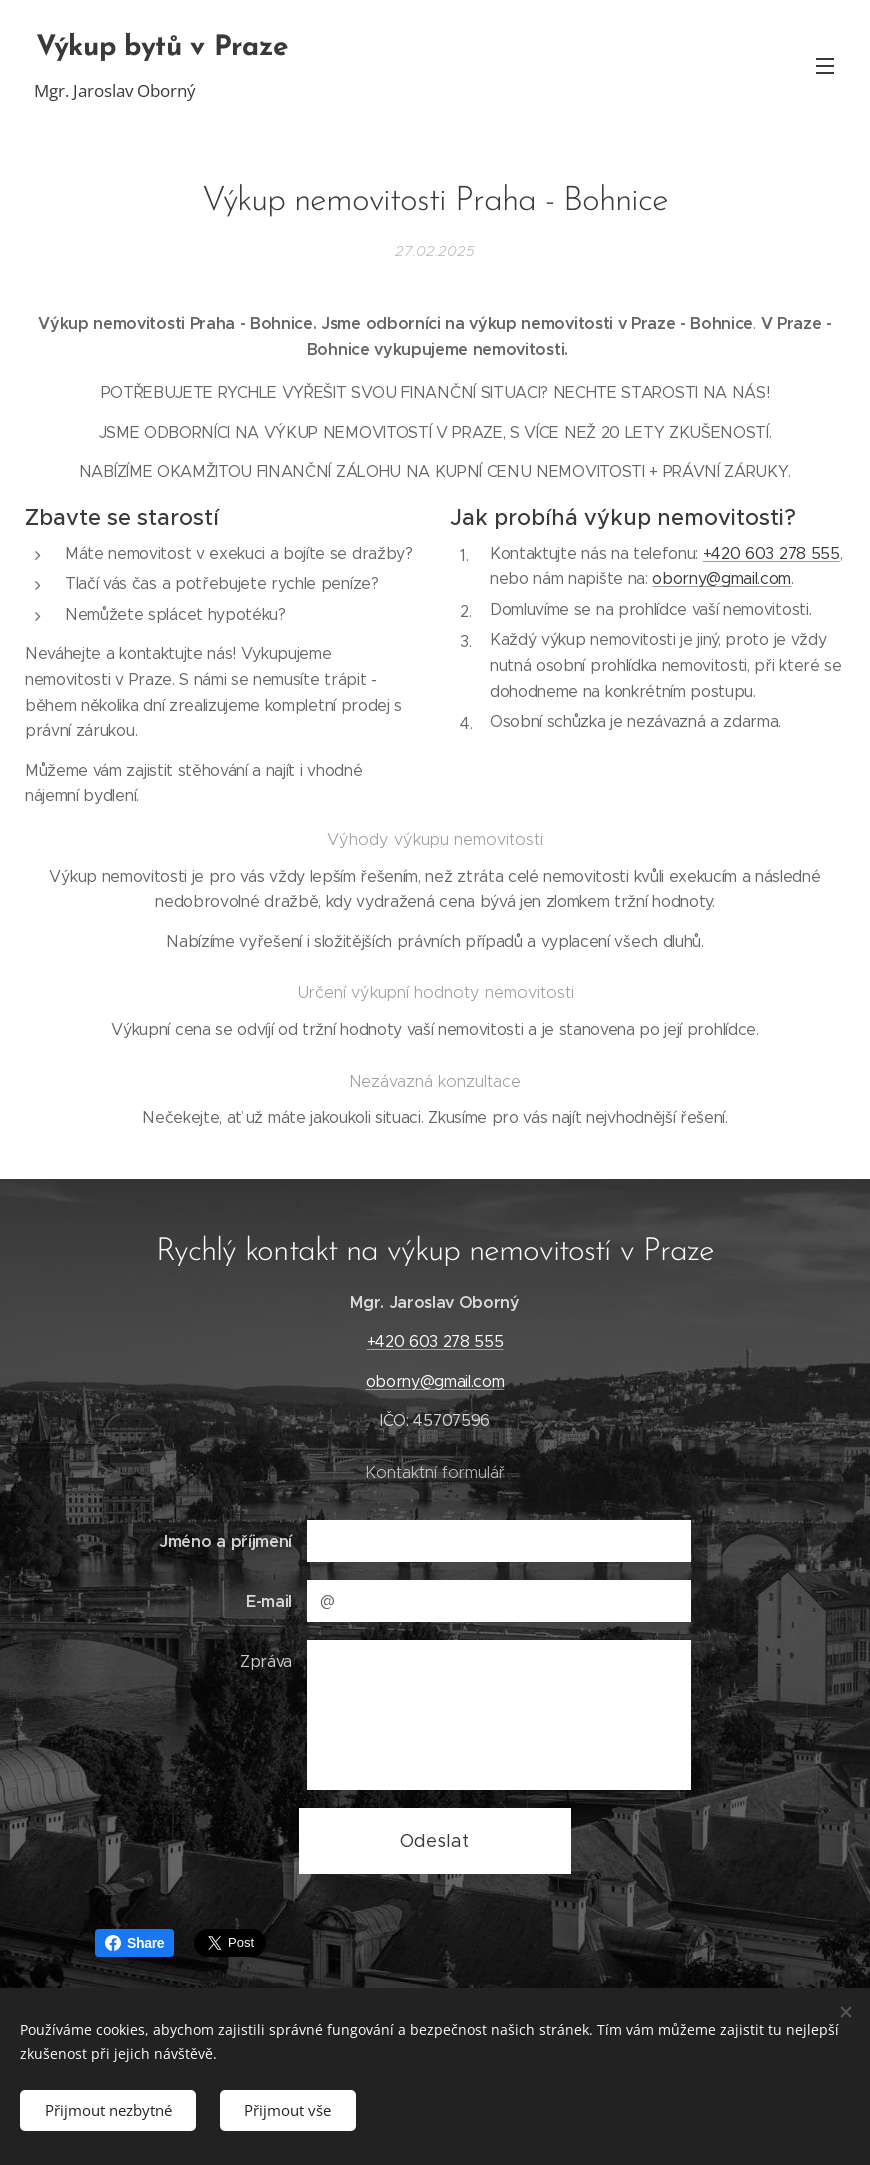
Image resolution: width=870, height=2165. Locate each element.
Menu (825, 66)
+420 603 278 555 (771, 552)
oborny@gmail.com (721, 578)
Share (134, 1943)
